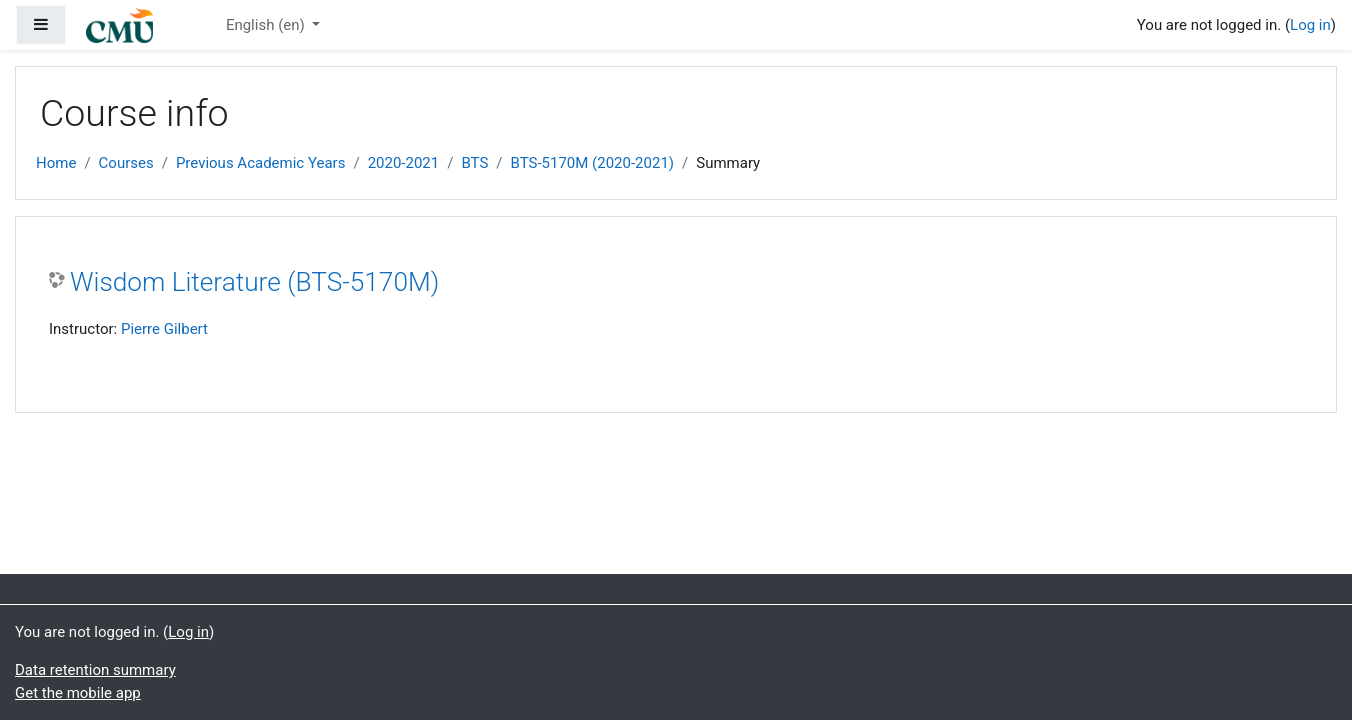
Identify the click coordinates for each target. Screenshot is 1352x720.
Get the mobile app (78, 693)
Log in (1310, 25)
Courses (126, 163)
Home (56, 163)
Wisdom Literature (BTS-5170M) (254, 282)
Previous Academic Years (261, 163)
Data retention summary (95, 670)
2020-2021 (404, 163)
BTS (474, 163)
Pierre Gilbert (164, 329)
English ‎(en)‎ (267, 25)
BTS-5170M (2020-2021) (593, 163)
